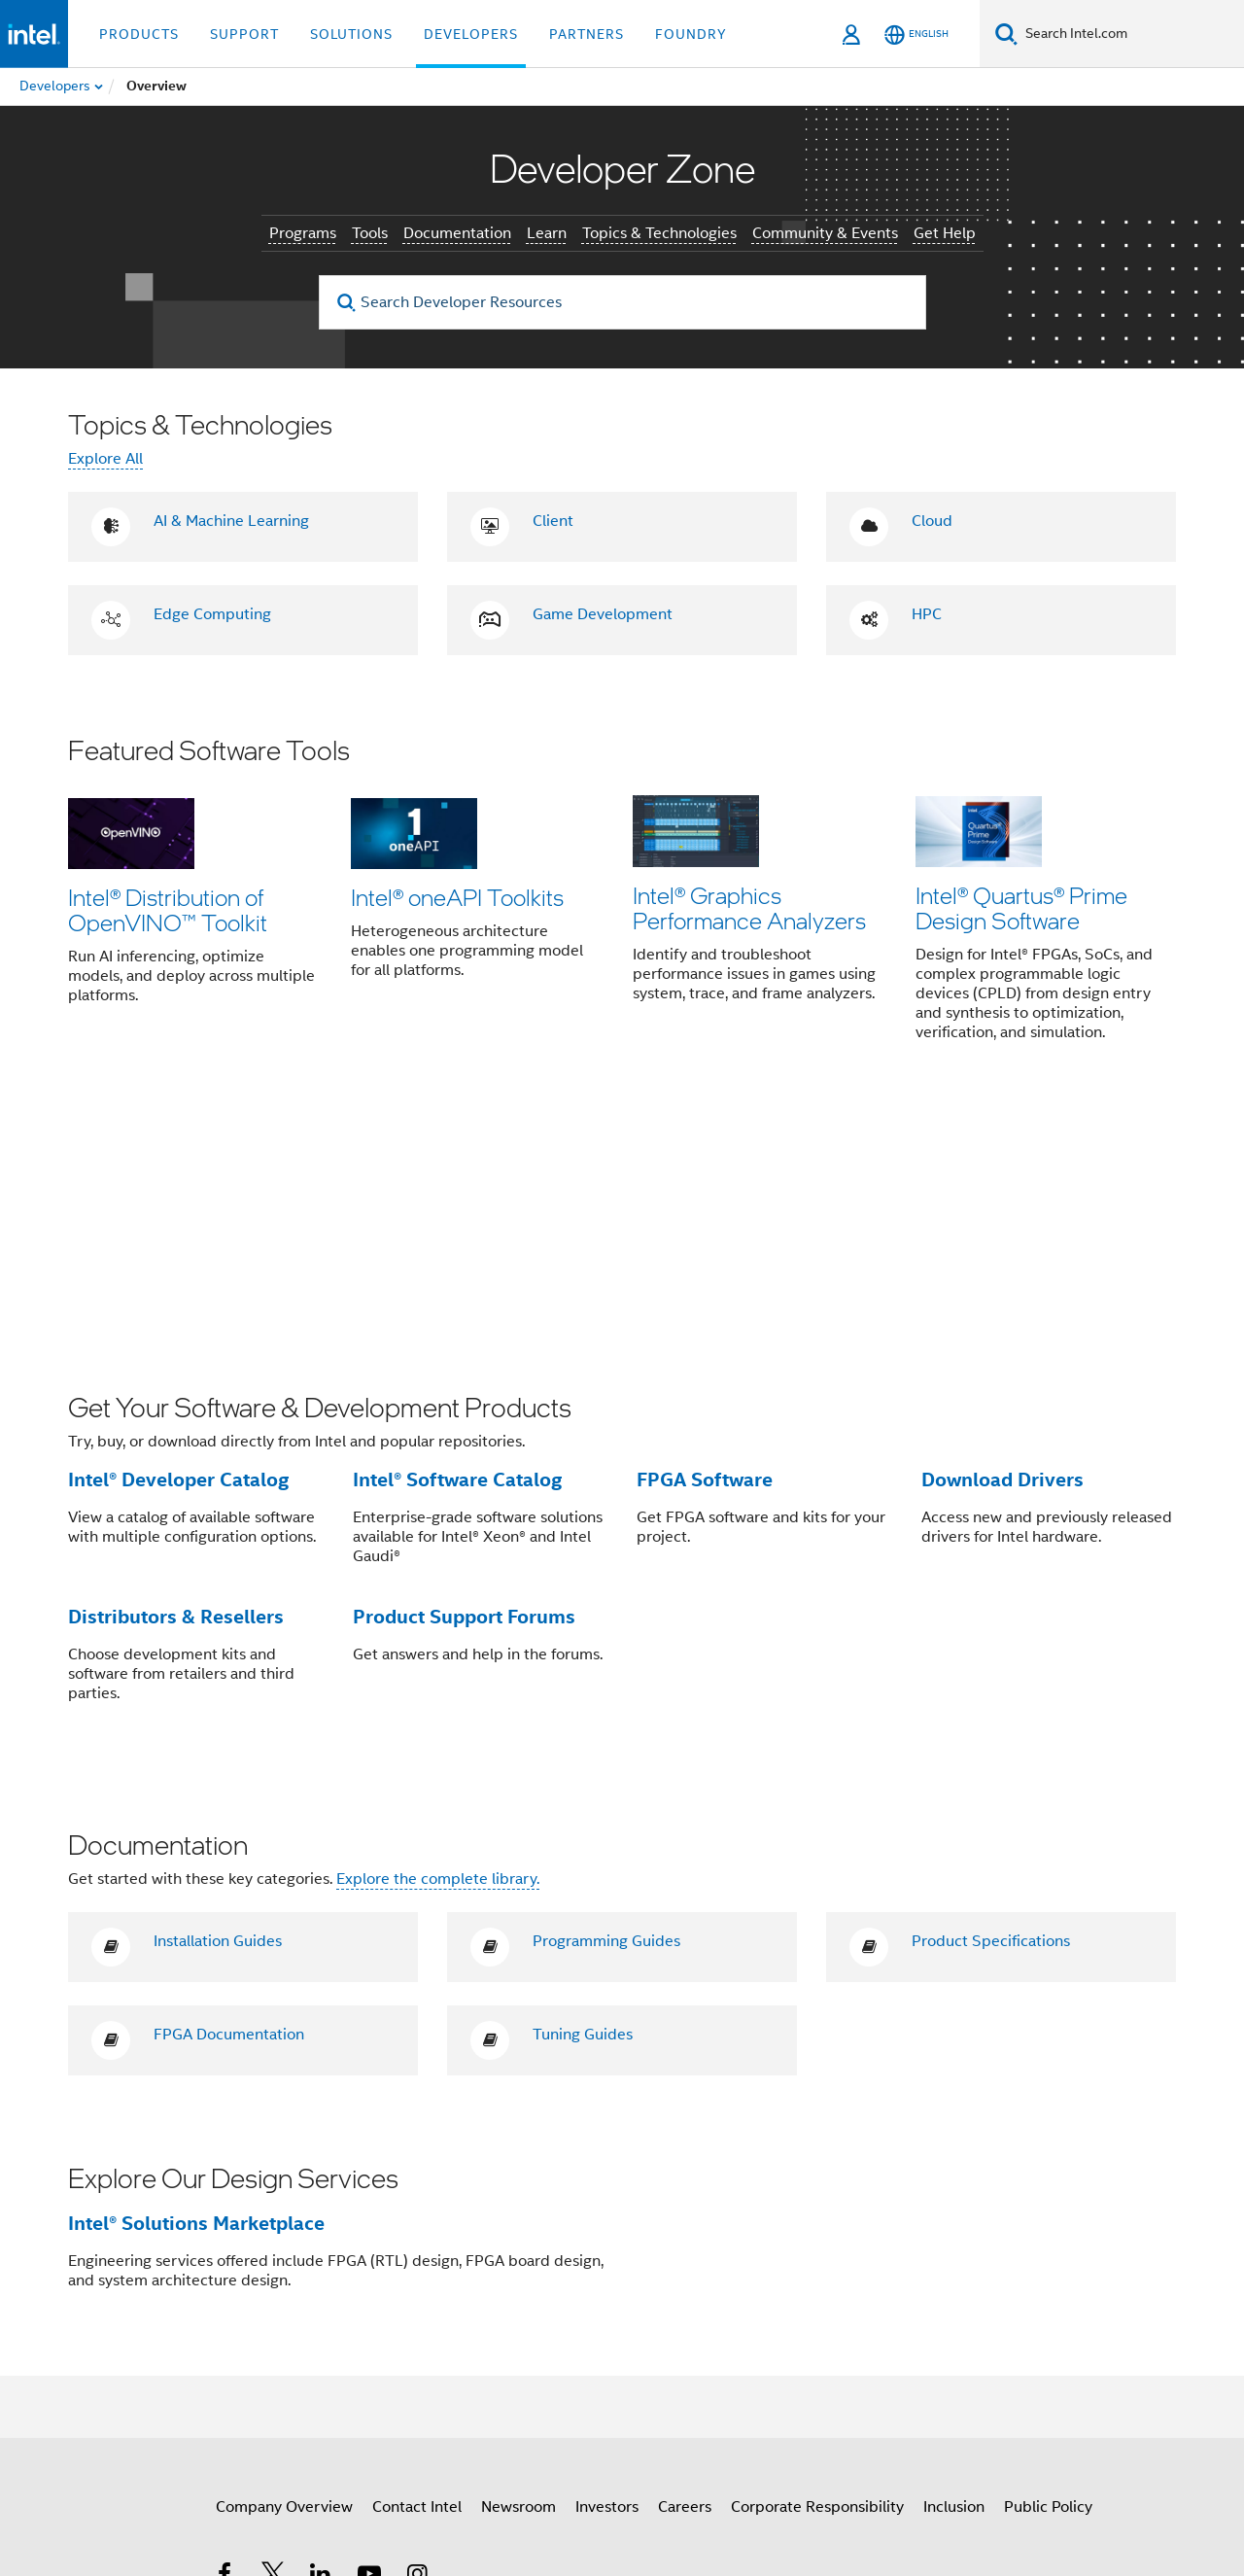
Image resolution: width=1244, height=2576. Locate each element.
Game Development (603, 614)
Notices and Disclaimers (963, 2478)
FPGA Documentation (229, 1802)
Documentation (457, 233)
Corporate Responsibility (817, 2273)
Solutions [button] (351, 34)
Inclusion (954, 2273)
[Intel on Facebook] (224, 2343)
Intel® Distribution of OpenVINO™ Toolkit (167, 909)
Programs (302, 233)
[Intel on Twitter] (273, 2343)
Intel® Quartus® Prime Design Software (1021, 909)
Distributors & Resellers (176, 1383)
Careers (684, 2273)
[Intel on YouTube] (369, 2343)
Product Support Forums (464, 1383)
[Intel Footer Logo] (107, 2389)
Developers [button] (471, 34)
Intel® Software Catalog (457, 1246)
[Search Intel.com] (1131, 34)
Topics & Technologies (659, 233)
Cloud (932, 521)
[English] (916, 34)
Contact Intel (417, 2273)
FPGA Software (705, 1246)
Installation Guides (218, 1709)
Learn (547, 233)
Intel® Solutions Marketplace (196, 1990)
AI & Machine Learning (231, 521)
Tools (370, 233)
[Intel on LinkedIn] (320, 2343)
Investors (607, 2273)
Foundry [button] (691, 34)
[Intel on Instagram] (416, 2343)
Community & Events (825, 233)
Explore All (105, 459)
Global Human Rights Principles (870, 2493)
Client (553, 521)
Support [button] (244, 34)
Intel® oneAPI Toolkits (457, 897)
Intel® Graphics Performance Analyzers (749, 909)
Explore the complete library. (437, 1645)
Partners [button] (586, 34)
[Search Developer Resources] (622, 302)
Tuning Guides (583, 1802)
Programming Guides (606, 1709)
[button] (622, 902)
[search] (347, 303)
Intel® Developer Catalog (178, 1246)
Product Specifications (991, 1709)
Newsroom (518, 2273)
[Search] (1006, 33)
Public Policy (1048, 2273)
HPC (927, 614)
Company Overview (284, 2273)
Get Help (945, 233)
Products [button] (139, 34)
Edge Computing (212, 614)
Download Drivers (1002, 1246)
